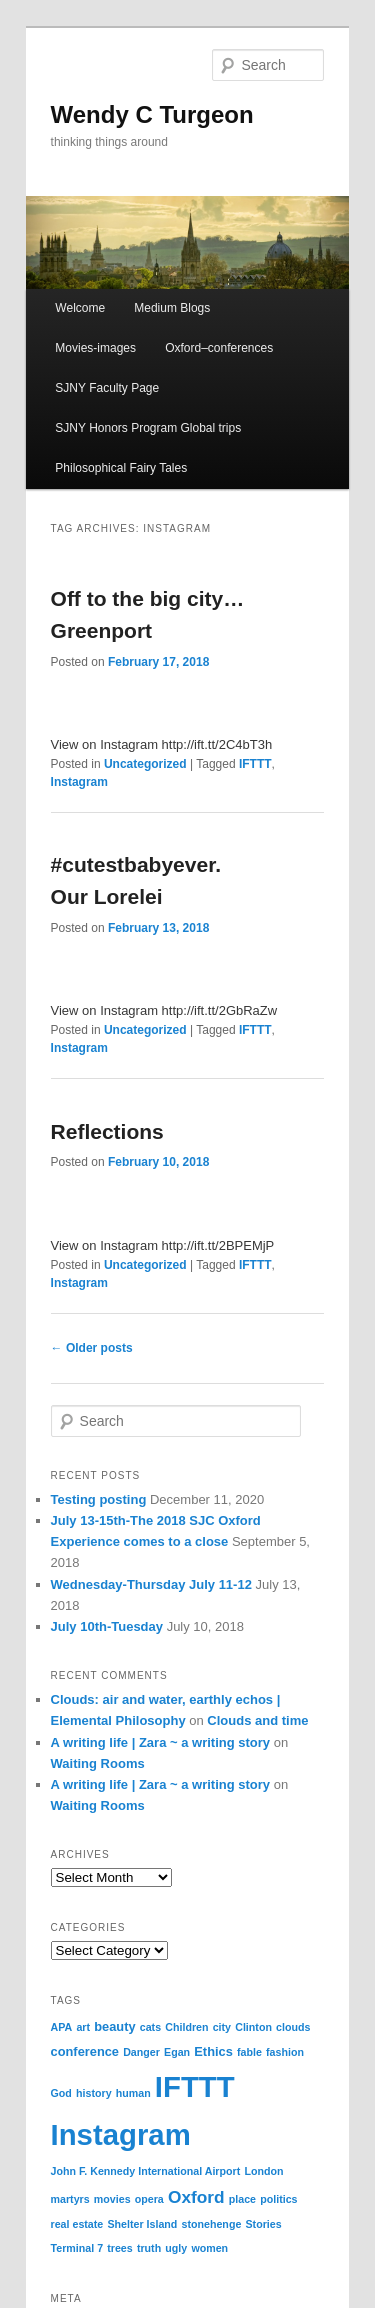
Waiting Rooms (98, 1763)
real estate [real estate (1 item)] (77, 2224)
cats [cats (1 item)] (150, 2027)
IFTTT (255, 764)
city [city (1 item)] (222, 2027)
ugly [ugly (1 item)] (176, 2248)
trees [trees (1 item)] (119, 2248)
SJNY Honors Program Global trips (148, 428)
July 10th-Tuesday (107, 1626)
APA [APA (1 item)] (62, 2027)
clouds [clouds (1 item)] (293, 2027)
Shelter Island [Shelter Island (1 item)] (142, 2224)
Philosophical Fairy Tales (121, 468)
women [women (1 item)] (209, 2248)
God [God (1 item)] (61, 2093)
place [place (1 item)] (242, 2199)
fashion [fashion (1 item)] (285, 2052)
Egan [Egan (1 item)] (177, 2052)
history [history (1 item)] (94, 2093)
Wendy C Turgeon (152, 114)
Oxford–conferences (219, 348)
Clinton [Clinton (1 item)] (253, 2027)
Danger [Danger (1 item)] (141, 2052)
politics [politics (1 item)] (278, 2199)
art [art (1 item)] (83, 2027)
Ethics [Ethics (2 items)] (213, 2051)
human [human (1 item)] (133, 2093)
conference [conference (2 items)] (85, 2051)
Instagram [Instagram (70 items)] (121, 2134)
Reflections (107, 1131)
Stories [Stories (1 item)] (264, 2224)
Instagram (79, 782)
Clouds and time (257, 1720)
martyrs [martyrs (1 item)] (70, 2199)
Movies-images (95, 348)
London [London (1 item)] (263, 2171)
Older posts (92, 1348)
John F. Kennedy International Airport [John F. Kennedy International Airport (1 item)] (146, 2171)
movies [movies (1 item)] (112, 2199)
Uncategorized (145, 764)
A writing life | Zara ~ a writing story (161, 1742)
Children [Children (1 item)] (186, 2027)
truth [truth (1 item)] (149, 2248)
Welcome (80, 308)
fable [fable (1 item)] (249, 2052)
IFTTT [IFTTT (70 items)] (195, 2086)
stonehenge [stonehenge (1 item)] (212, 2224)
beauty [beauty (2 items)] (114, 2026)
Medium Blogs (172, 308)
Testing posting (99, 1499)
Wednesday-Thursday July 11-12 (151, 1584)
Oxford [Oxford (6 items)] (196, 2197)
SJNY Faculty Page (107, 388)
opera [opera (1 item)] (149, 2199)
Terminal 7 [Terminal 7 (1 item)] (77, 2248)
